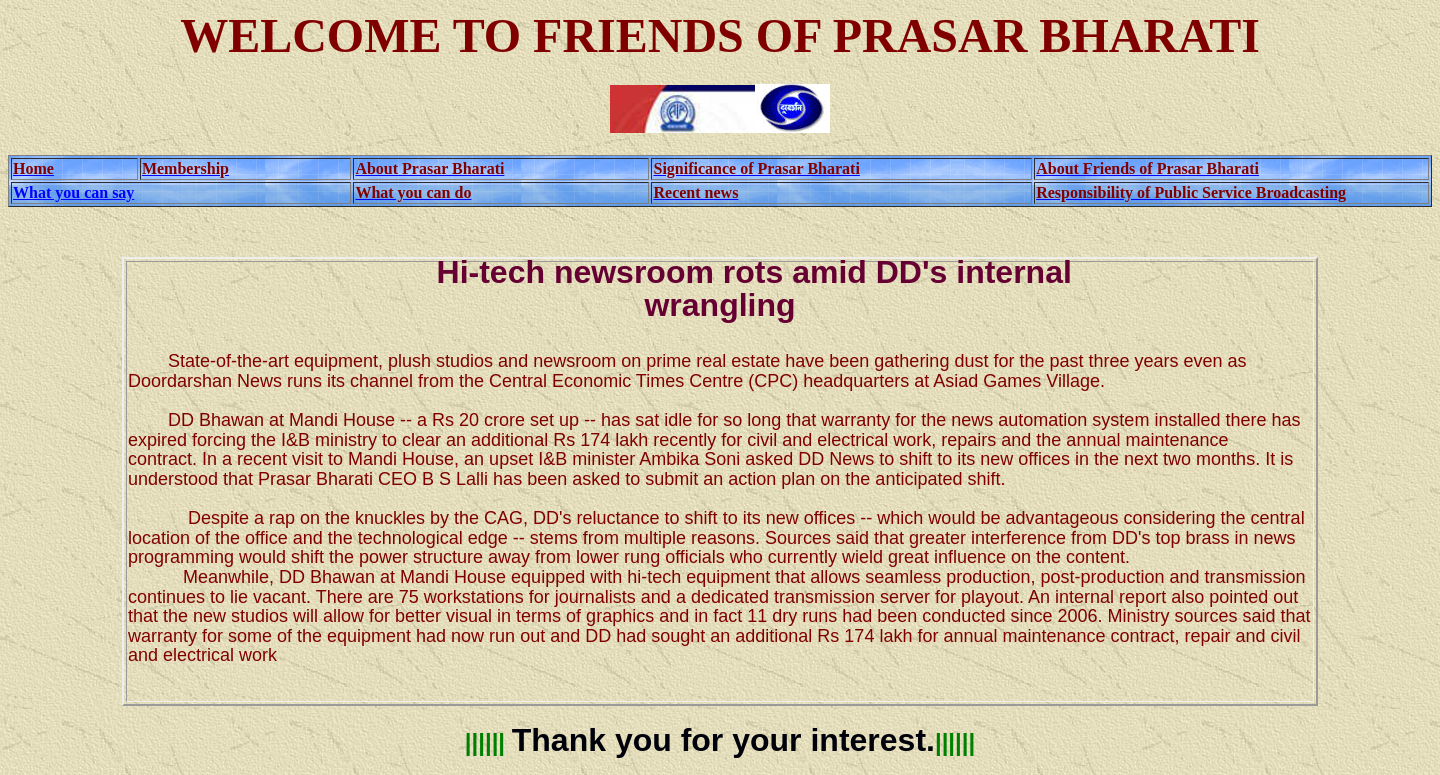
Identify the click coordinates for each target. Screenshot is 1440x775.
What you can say (73, 192)
